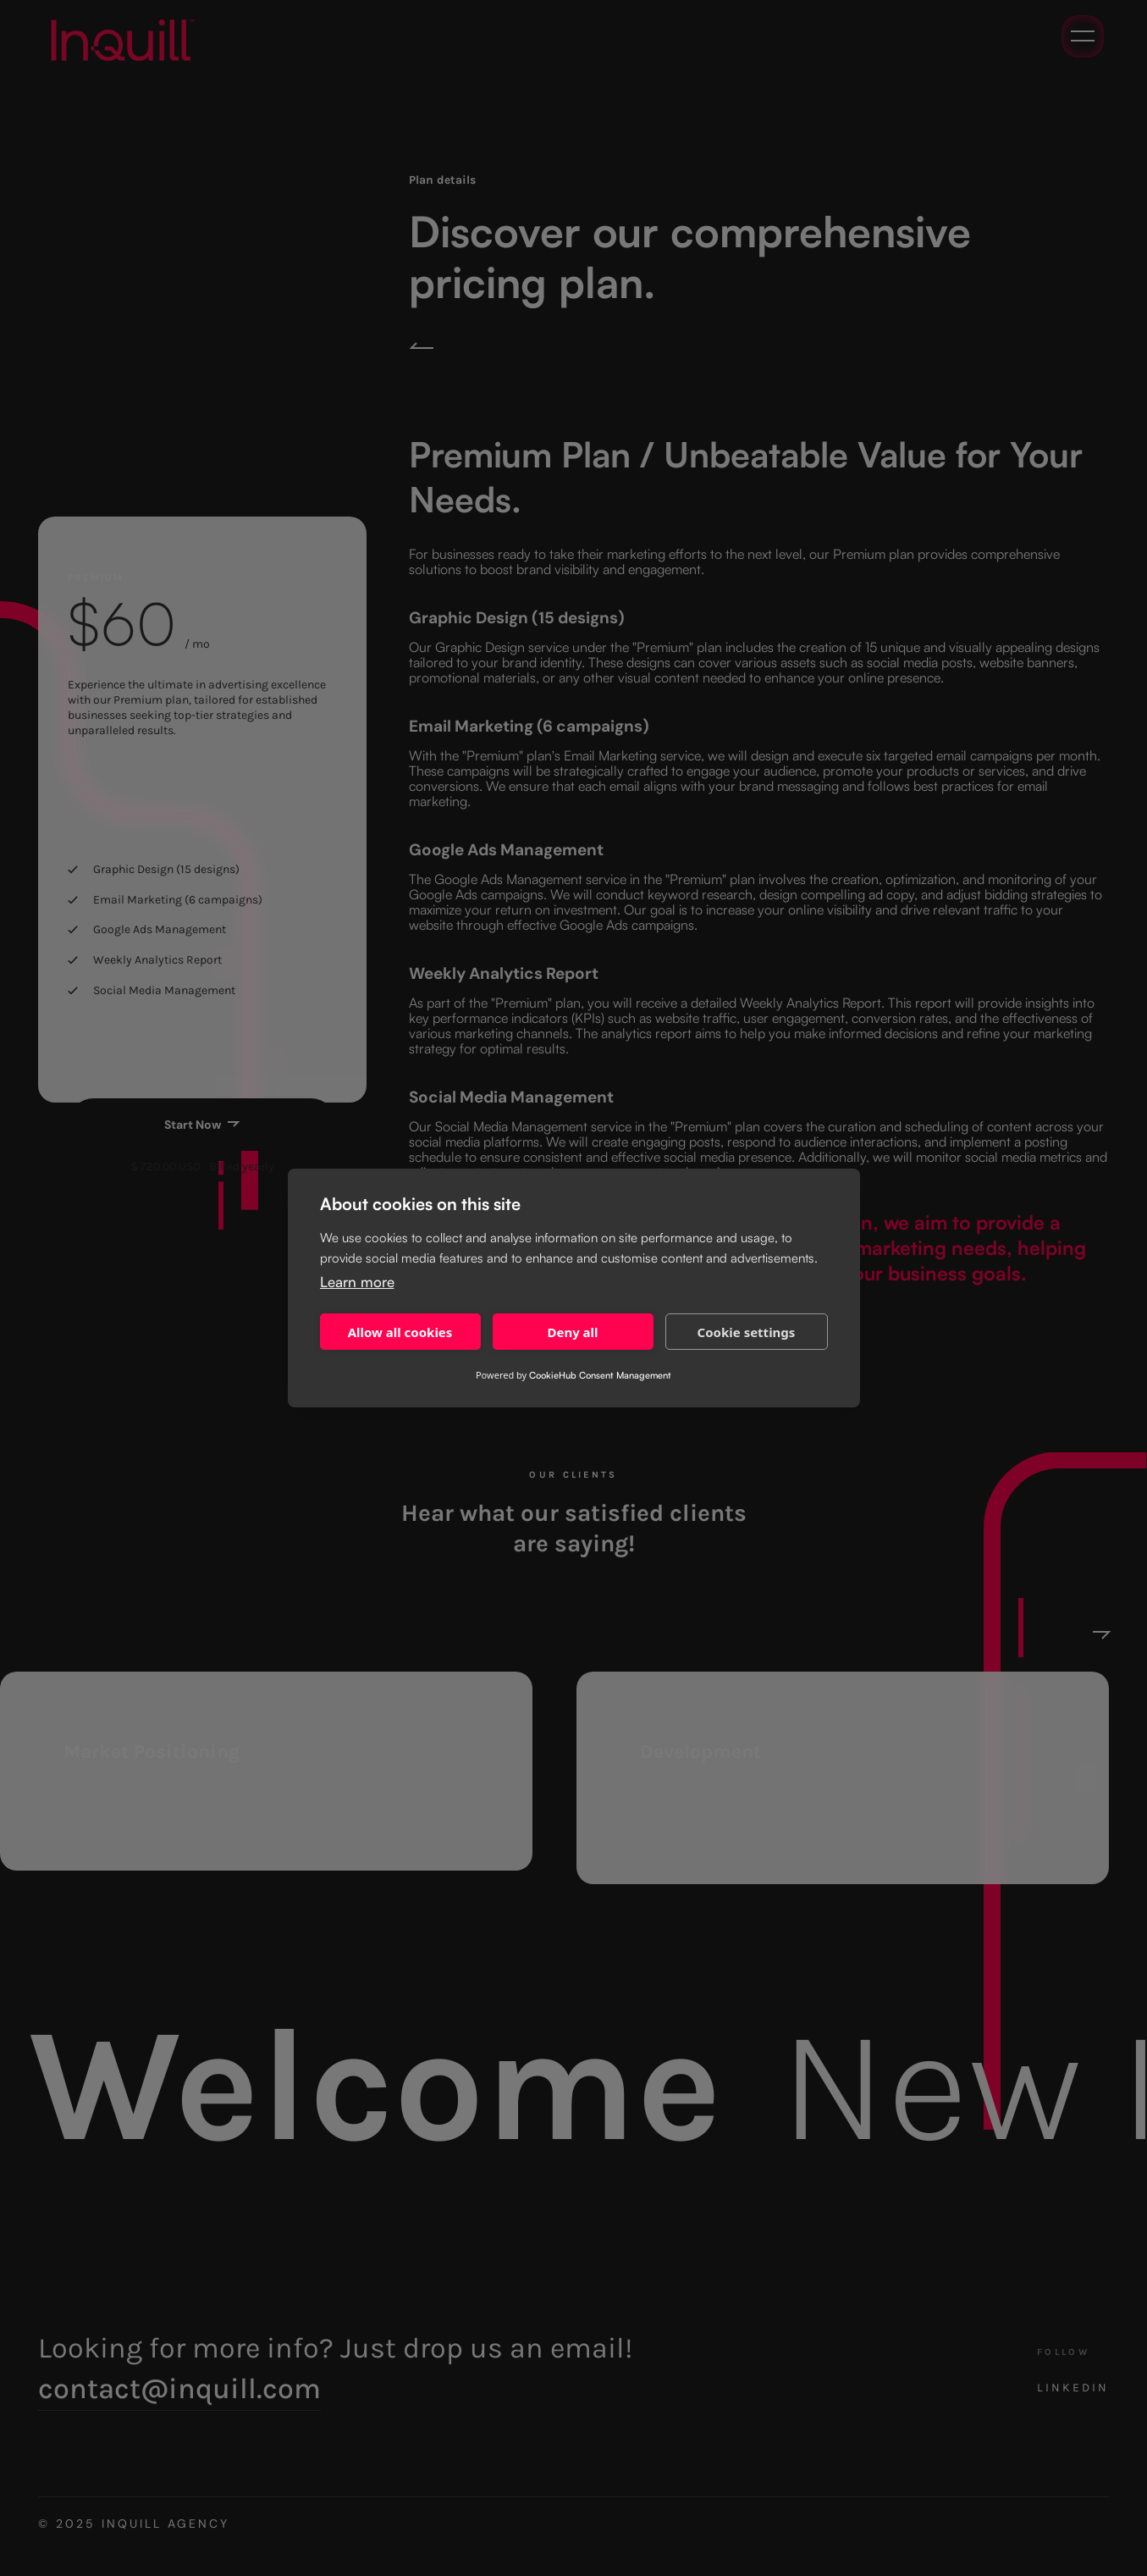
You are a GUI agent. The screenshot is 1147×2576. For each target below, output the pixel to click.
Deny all (572, 1332)
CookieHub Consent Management (600, 1375)
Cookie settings (747, 1332)
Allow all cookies (400, 1332)
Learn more (357, 1282)
